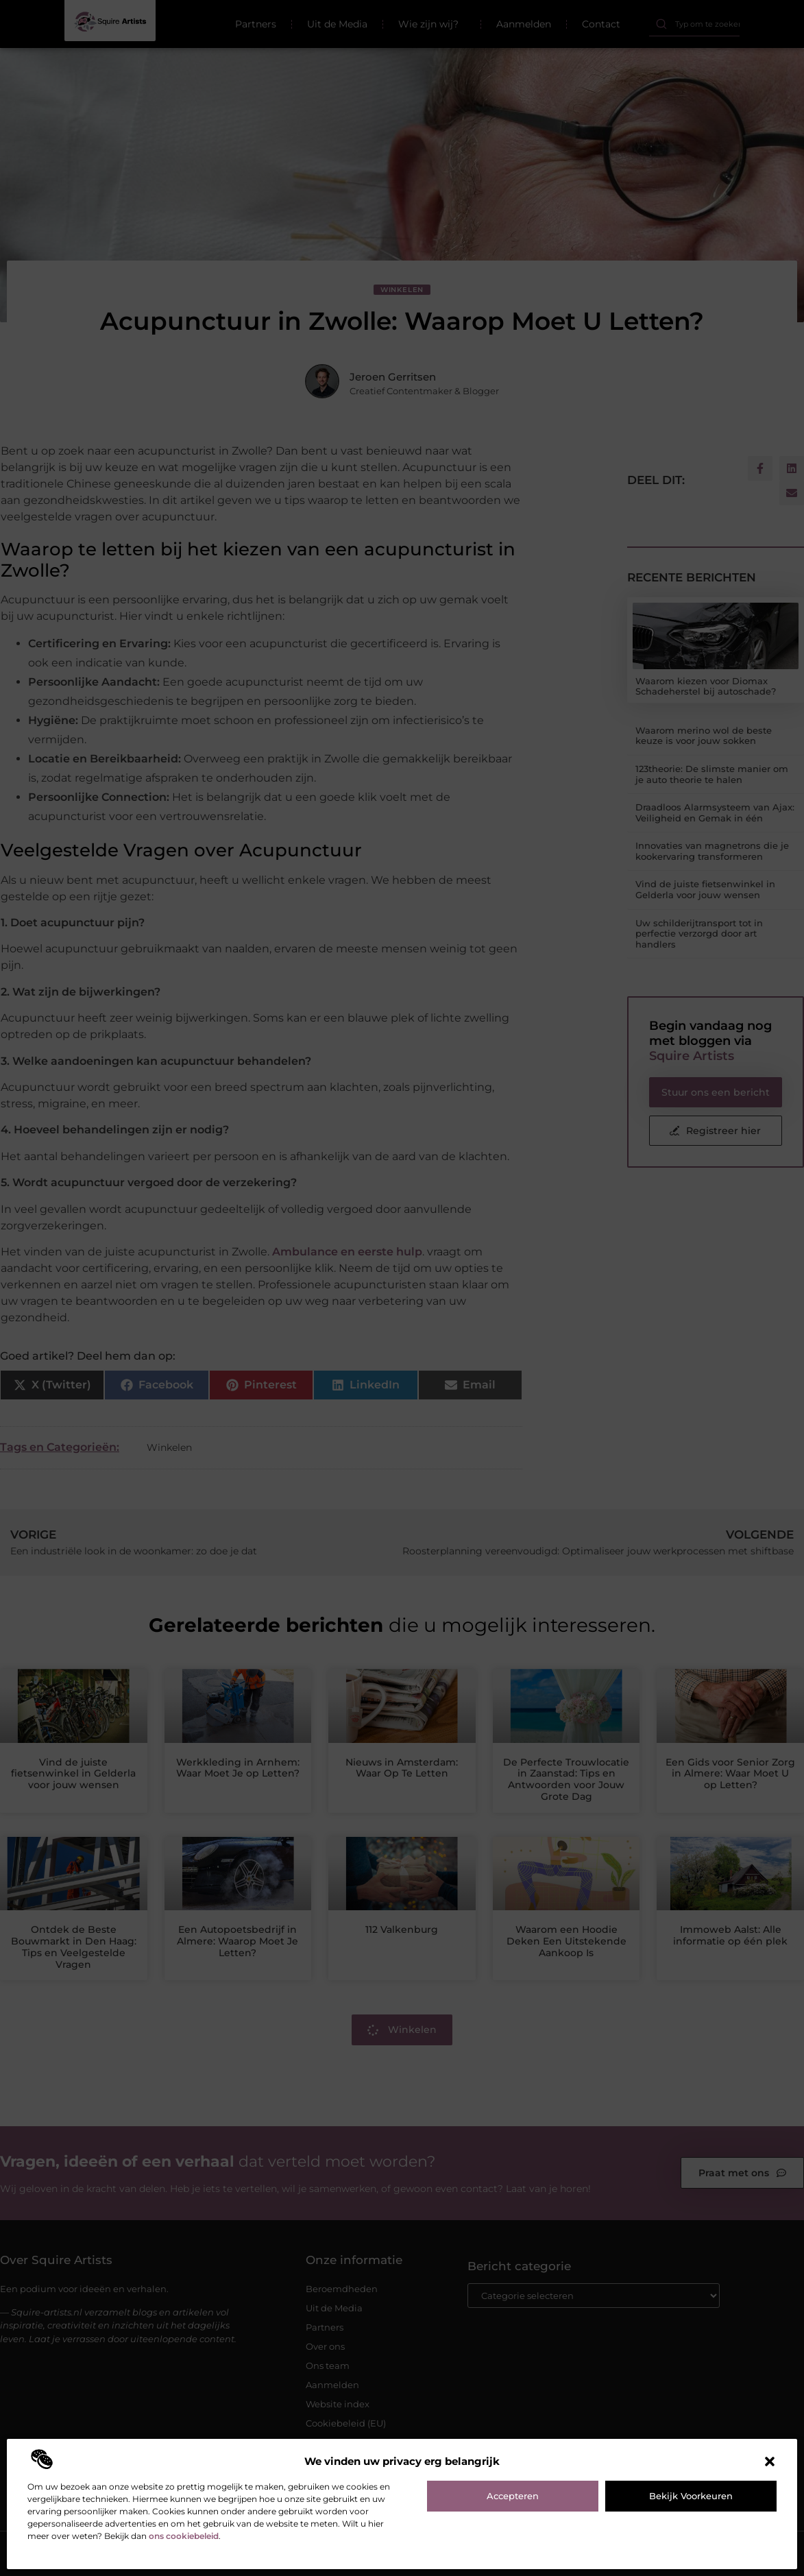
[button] (770, 2461)
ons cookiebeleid (184, 2536)
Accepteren (513, 2495)
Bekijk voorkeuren (691, 2495)
